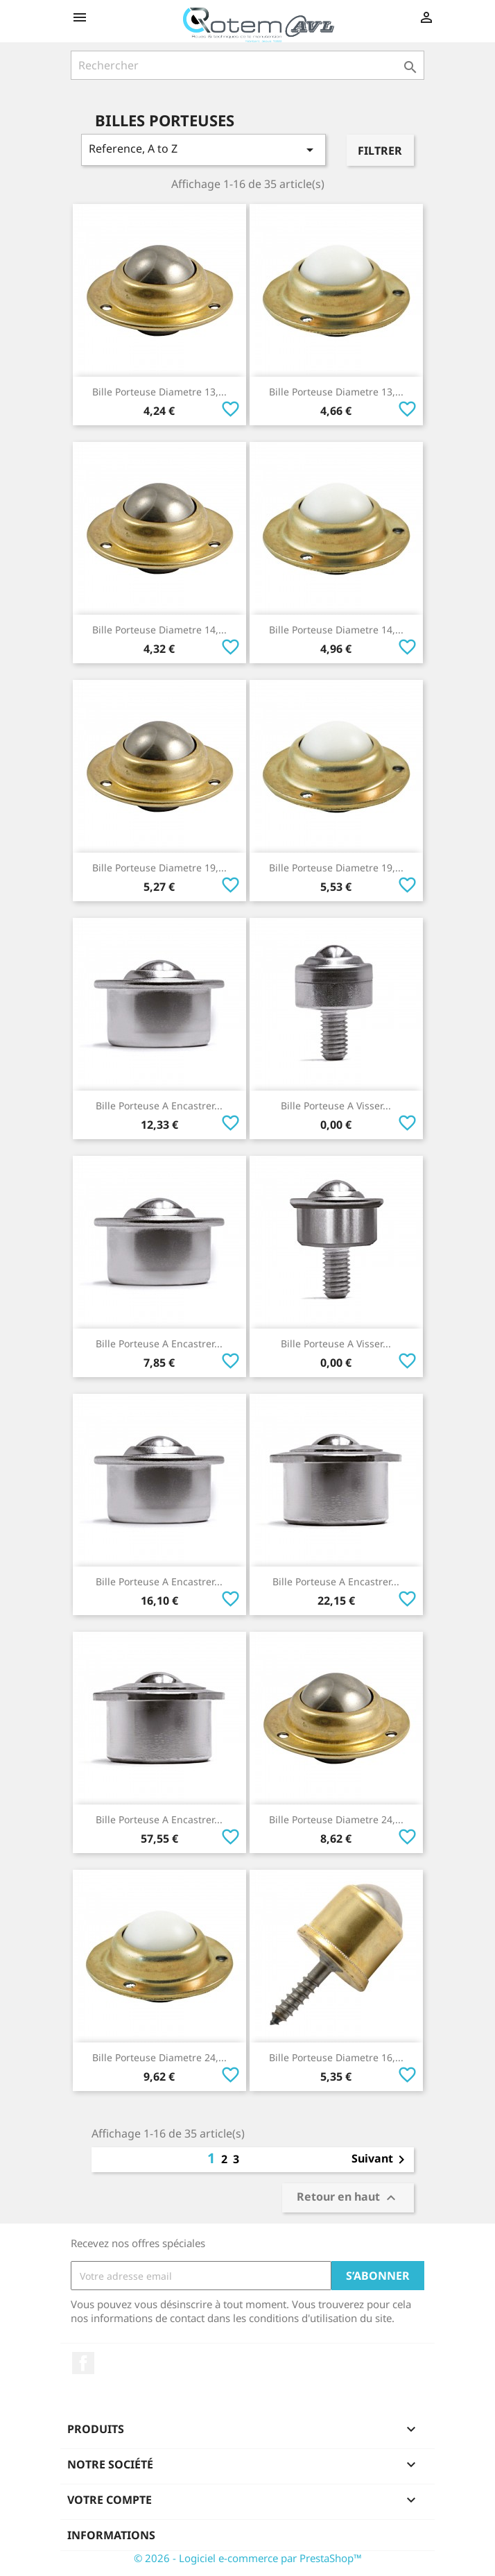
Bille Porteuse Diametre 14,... (159, 629)
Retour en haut (348, 2198)
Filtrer (380, 150)
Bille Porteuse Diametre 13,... (159, 391)
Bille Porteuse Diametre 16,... (336, 2057)
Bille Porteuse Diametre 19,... (159, 867)
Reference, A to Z (203, 149)
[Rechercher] (247, 65)
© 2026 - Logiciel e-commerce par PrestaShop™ (248, 2558)
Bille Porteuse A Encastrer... (159, 1105)
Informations (111, 2535)
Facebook (83, 2363)
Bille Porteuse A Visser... (336, 1105)
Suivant (380, 2159)
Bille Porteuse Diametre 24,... (336, 1819)
